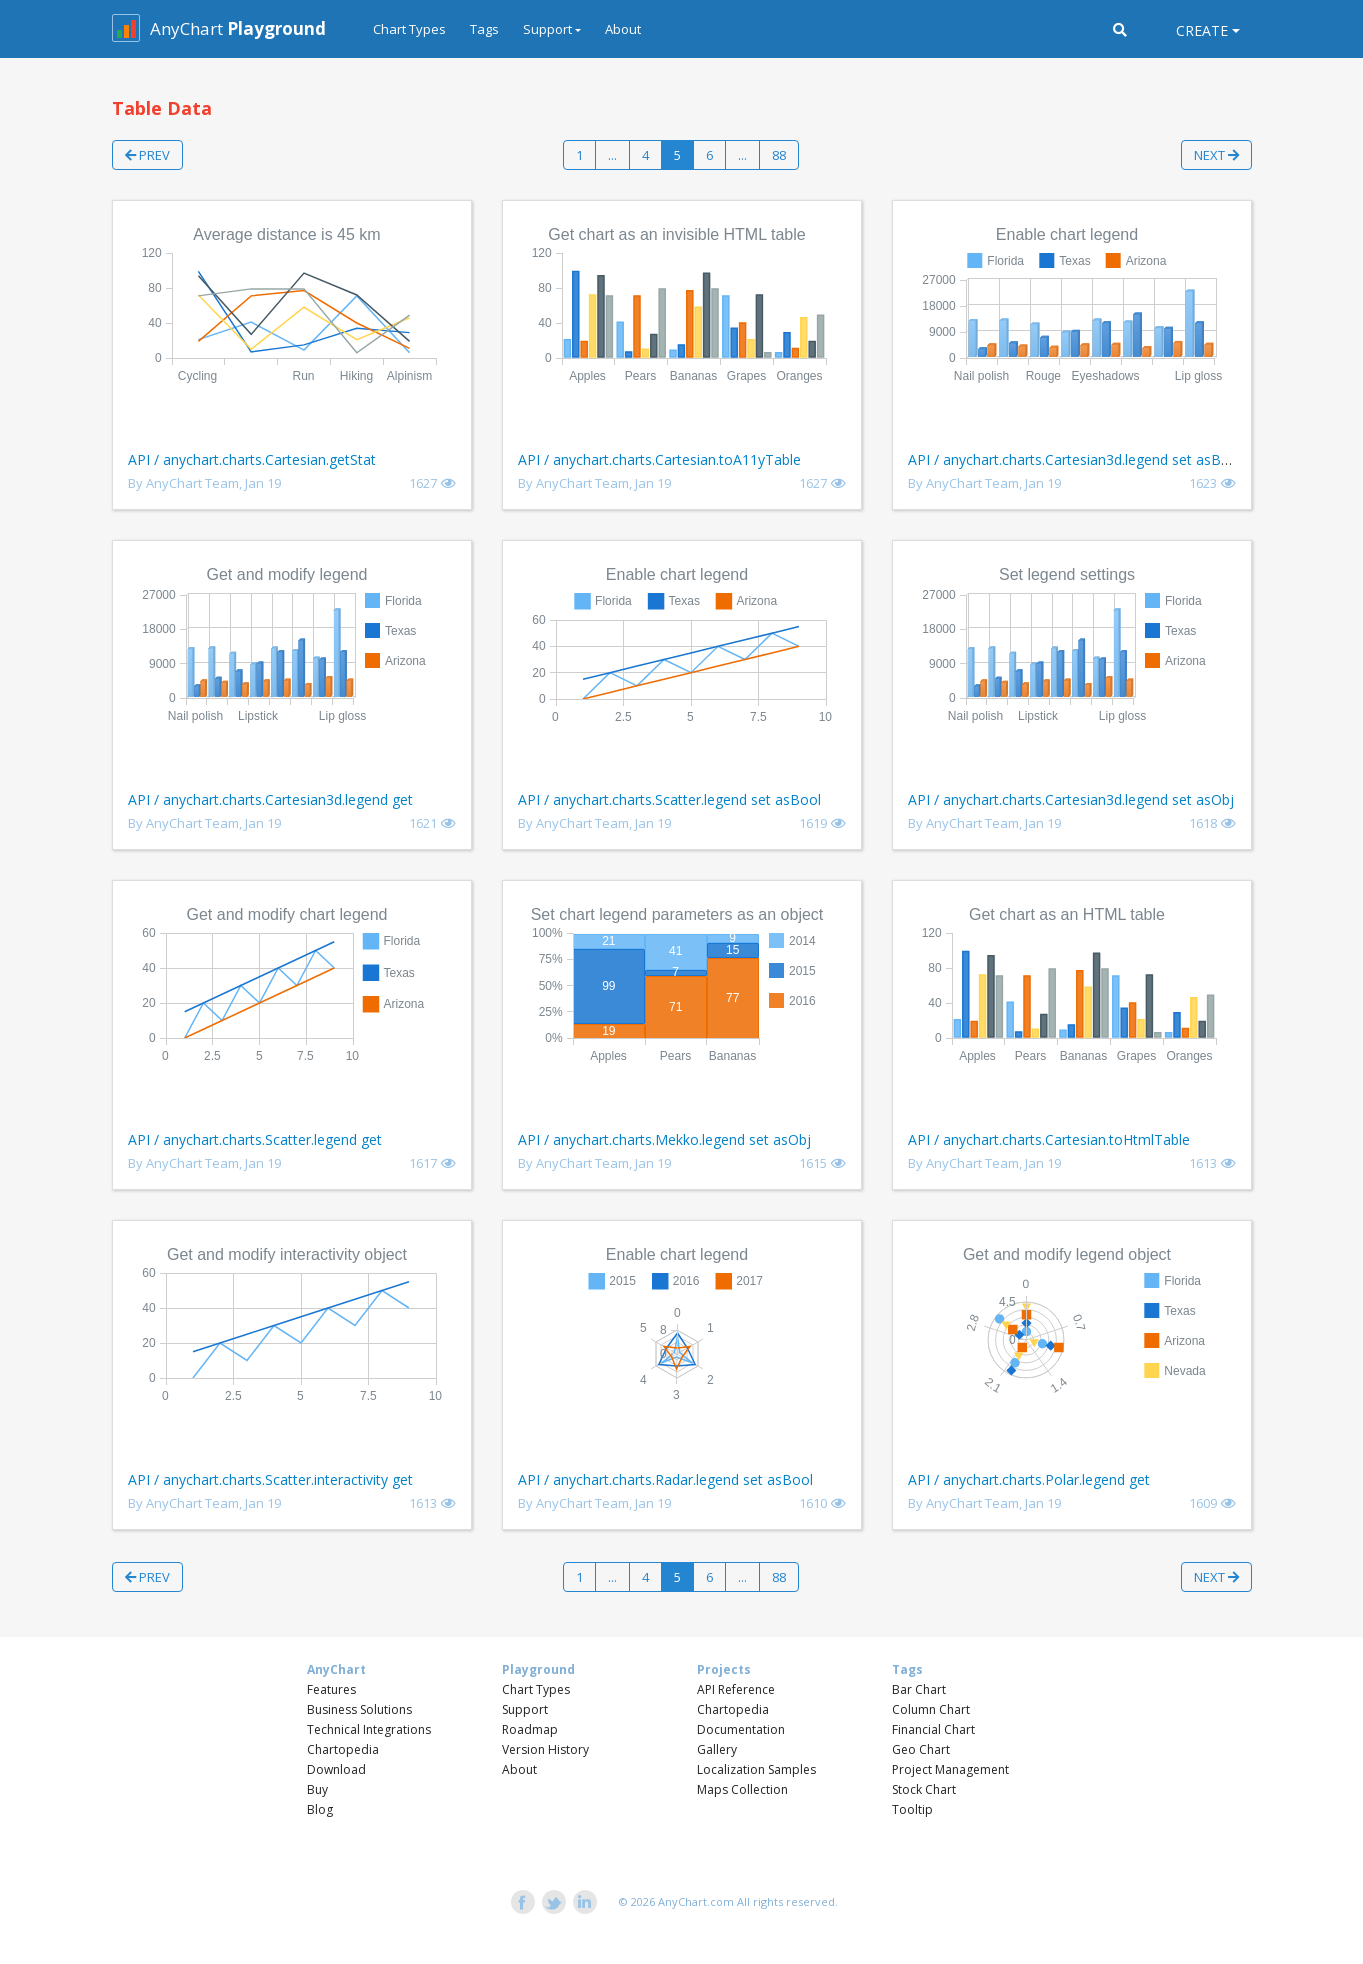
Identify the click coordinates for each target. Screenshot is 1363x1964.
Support (525, 1709)
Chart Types (409, 29)
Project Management (950, 1769)
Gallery (717, 1749)
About (623, 29)
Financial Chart (933, 1729)
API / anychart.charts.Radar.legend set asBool (665, 1479)
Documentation (741, 1729)
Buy (317, 1789)
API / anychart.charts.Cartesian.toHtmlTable (1049, 1139)
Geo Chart (921, 1749)
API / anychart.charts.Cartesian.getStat (252, 459)
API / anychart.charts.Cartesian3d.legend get (270, 799)
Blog (320, 1809)
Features (331, 1689)
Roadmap (530, 1729)
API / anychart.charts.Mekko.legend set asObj (664, 1139)
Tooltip (912, 1809)
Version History (545, 1749)
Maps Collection (742, 1789)
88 (779, 155)
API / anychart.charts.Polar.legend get (1029, 1479)
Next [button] (1216, 155)
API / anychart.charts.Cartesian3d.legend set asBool (1075, 459)
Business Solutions (359, 1709)
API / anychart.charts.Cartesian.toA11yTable (659, 459)
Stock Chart (924, 1789)
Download (336, 1769)
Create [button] (1202, 30)
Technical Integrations (369, 1729)
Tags (484, 29)
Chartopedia (343, 1749)
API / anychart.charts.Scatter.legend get (255, 1139)
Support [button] (547, 29)
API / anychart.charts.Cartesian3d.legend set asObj (1071, 799)
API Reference (736, 1689)
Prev (147, 155)
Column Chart (931, 1709)
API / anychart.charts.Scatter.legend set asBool (669, 799)
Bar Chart (919, 1689)
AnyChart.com (696, 1901)
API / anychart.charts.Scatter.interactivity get (270, 1479)
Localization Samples (756, 1769)
